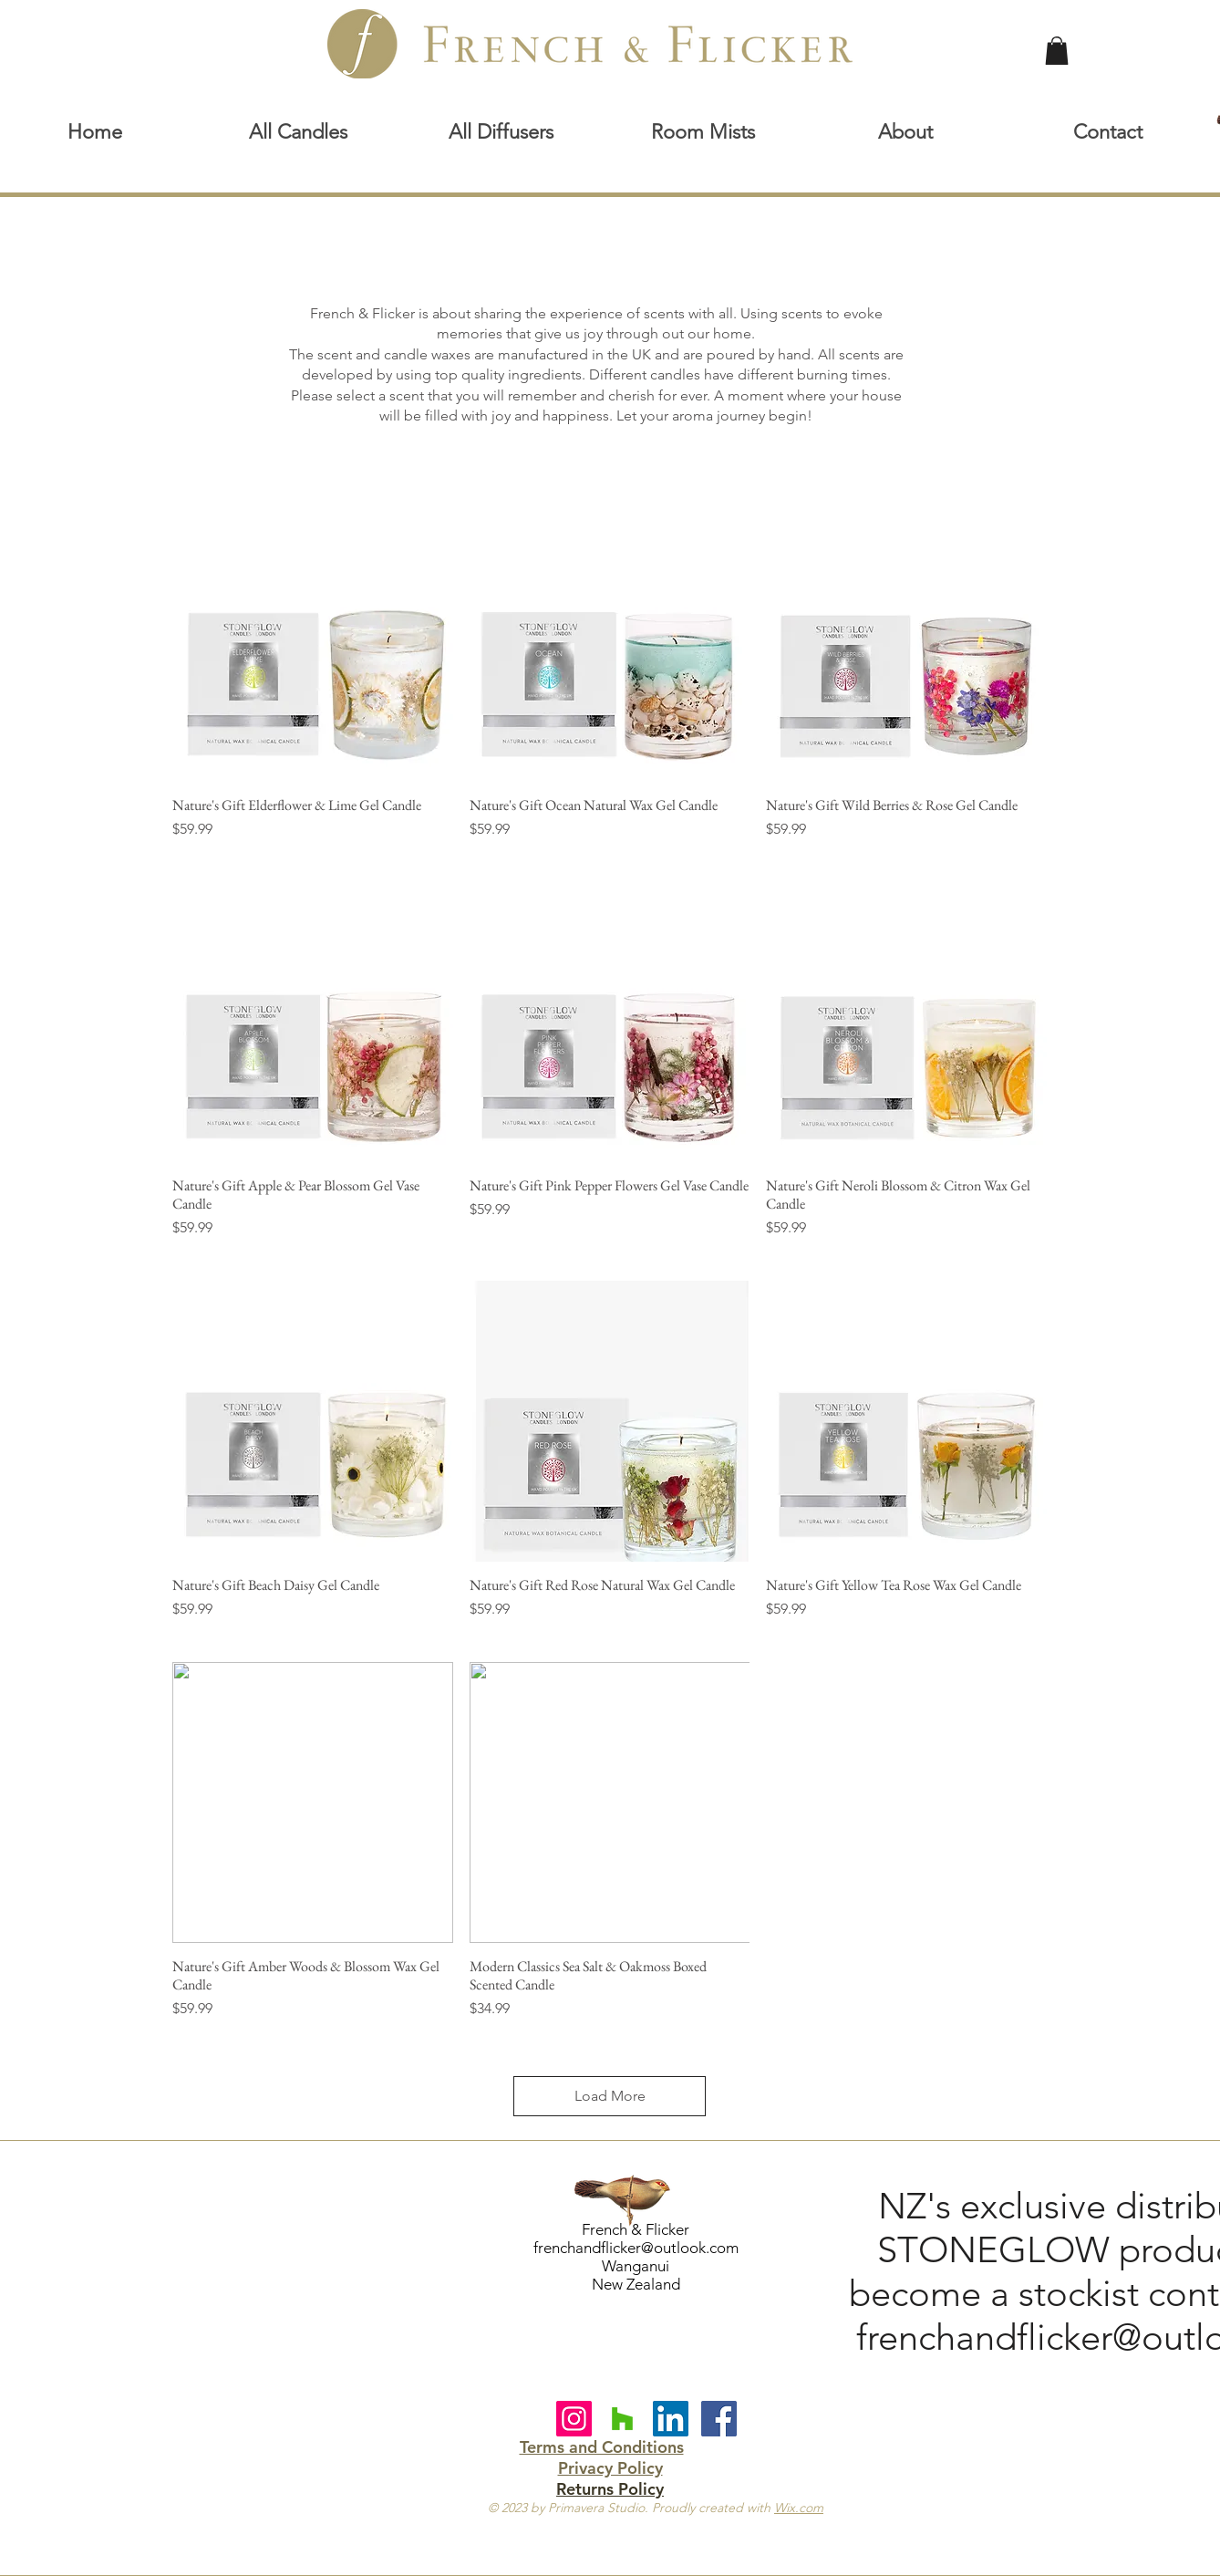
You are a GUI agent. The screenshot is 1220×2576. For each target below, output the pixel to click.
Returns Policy (610, 2488)
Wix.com (798, 2507)
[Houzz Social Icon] (622, 2418)
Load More (610, 2095)
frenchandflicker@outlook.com (636, 2247)
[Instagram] (574, 2418)
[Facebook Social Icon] (719, 2418)
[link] (1057, 50)
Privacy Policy (610, 2467)
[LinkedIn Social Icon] (670, 2418)
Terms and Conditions (602, 2446)
